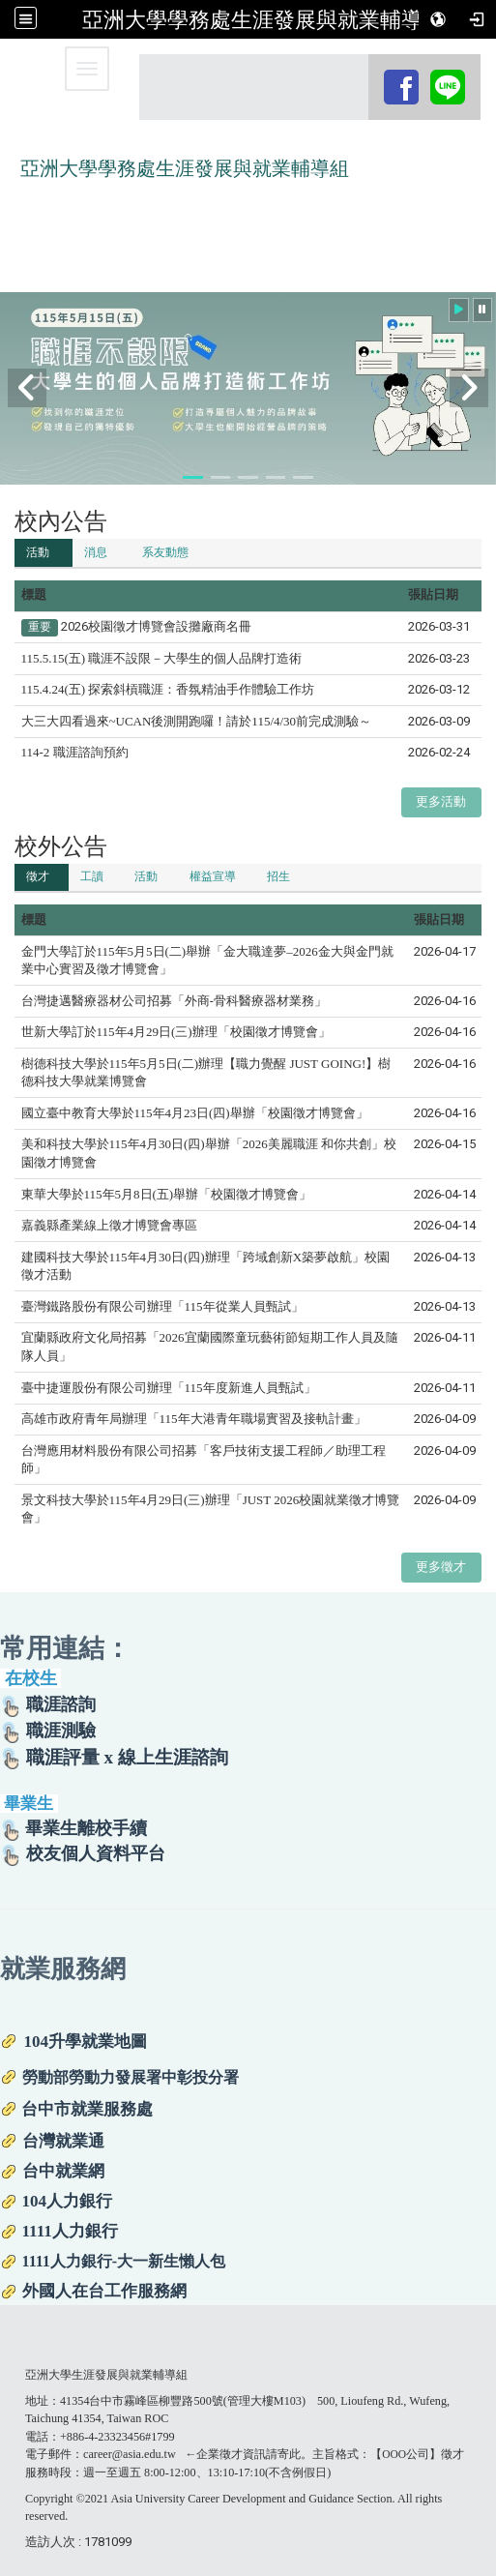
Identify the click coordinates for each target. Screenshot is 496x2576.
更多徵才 (441, 1566)
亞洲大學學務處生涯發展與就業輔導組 (263, 19)
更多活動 (441, 801)
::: (370, 72)
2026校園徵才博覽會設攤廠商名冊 (156, 626)
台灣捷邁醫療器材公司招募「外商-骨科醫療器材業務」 (174, 1000)
